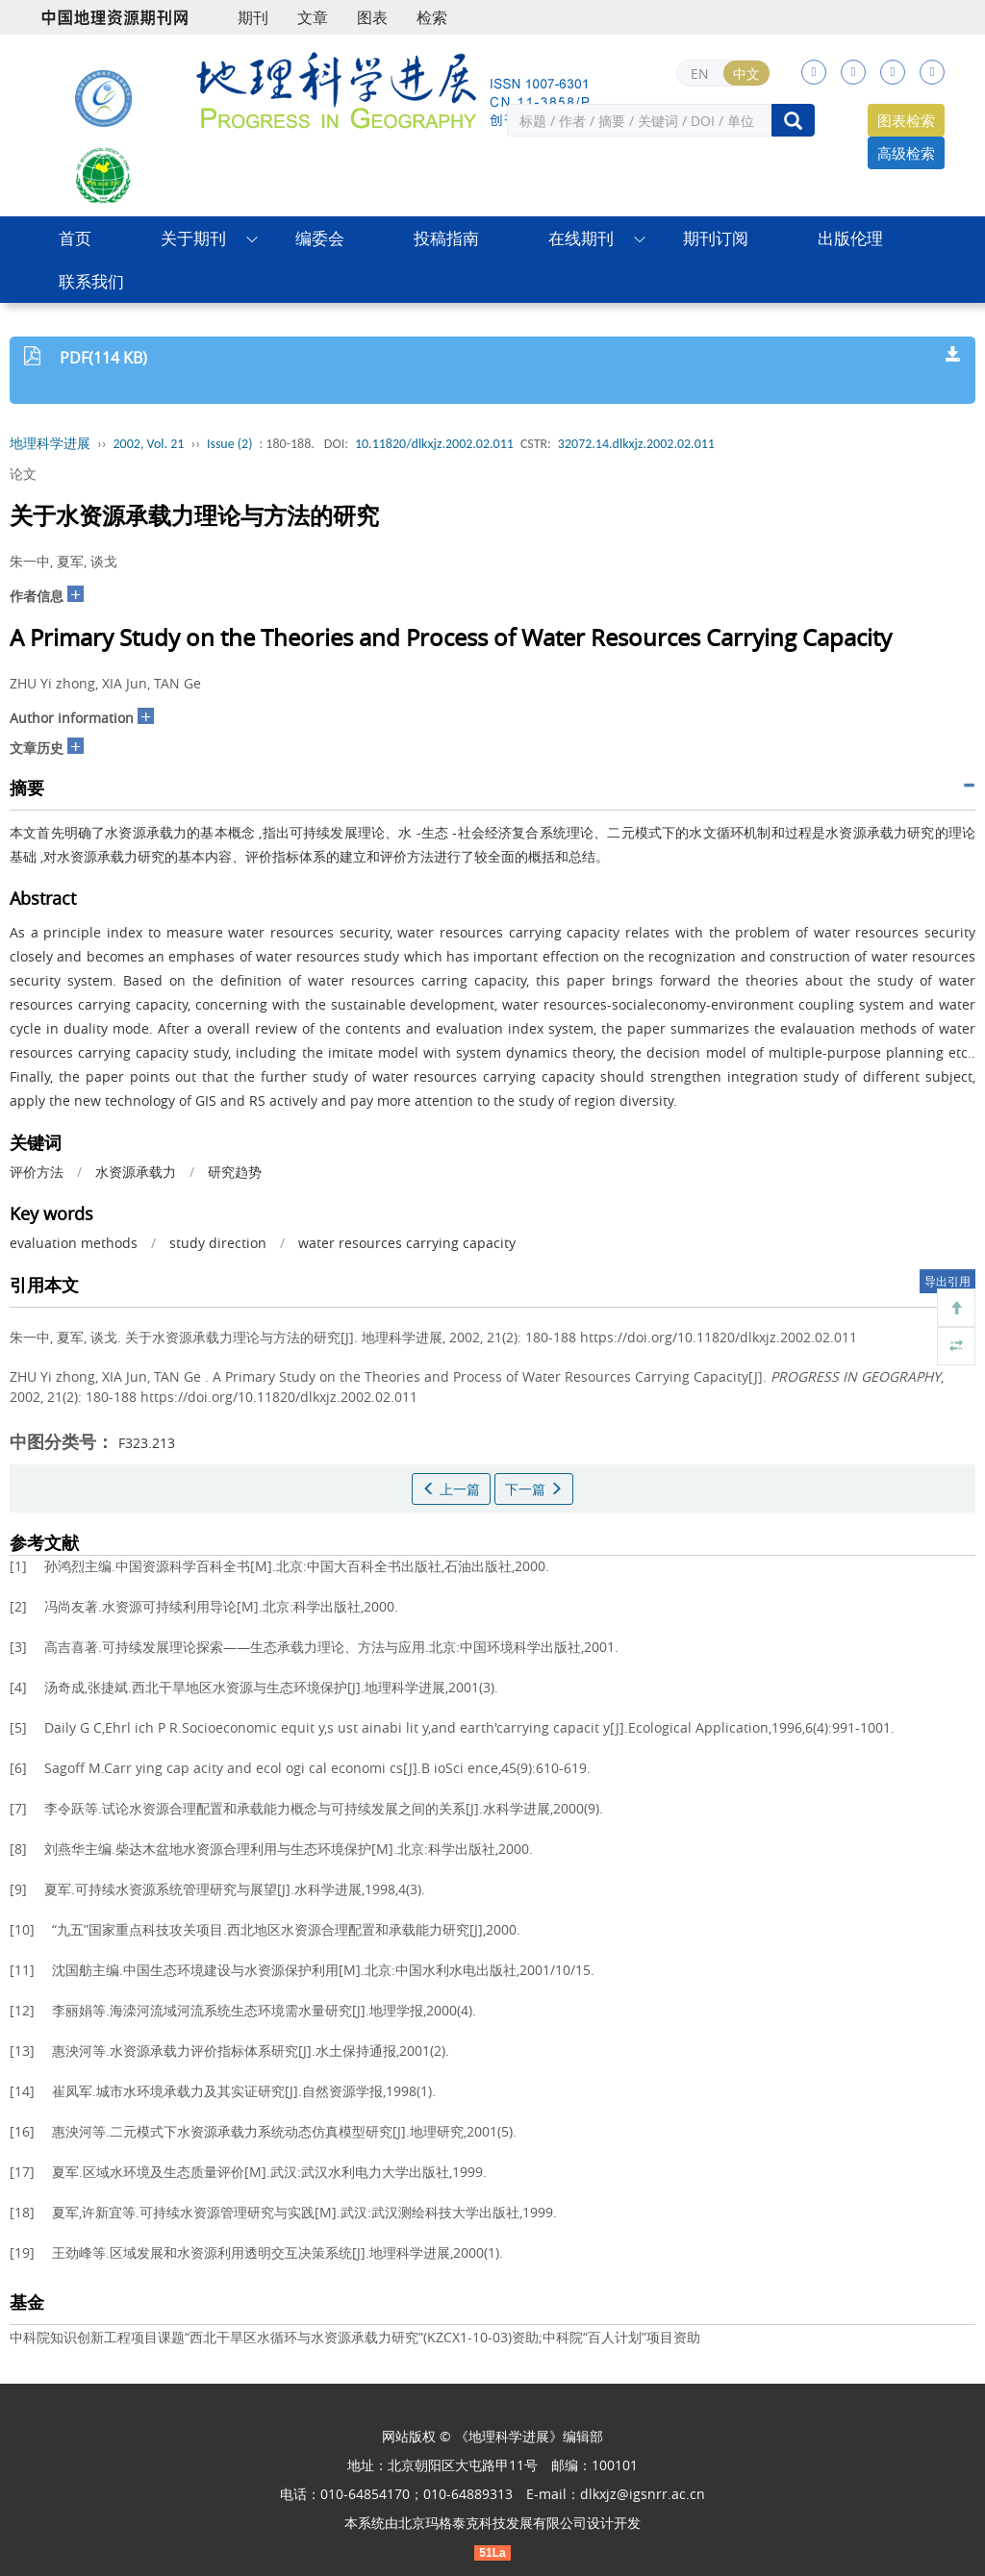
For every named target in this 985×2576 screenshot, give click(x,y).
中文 (746, 73)
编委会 (319, 238)
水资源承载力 (135, 1172)
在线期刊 (581, 238)
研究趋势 (235, 1172)
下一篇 (534, 1489)
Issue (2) (230, 444)
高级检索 (906, 153)
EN (700, 73)
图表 (372, 17)
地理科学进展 (50, 444)
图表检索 (906, 120)
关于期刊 (193, 238)
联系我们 (91, 281)
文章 (312, 17)
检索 (432, 17)
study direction (217, 1243)
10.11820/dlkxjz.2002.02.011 (434, 444)
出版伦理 (850, 238)
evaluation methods (74, 1243)
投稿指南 (446, 238)
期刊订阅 (715, 238)
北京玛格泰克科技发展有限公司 (492, 2522)
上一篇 (451, 1489)
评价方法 (36, 1172)
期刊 (253, 17)
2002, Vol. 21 (149, 444)
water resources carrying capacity (407, 1243)
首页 (75, 238)
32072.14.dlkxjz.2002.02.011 (636, 444)
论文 (23, 473)
